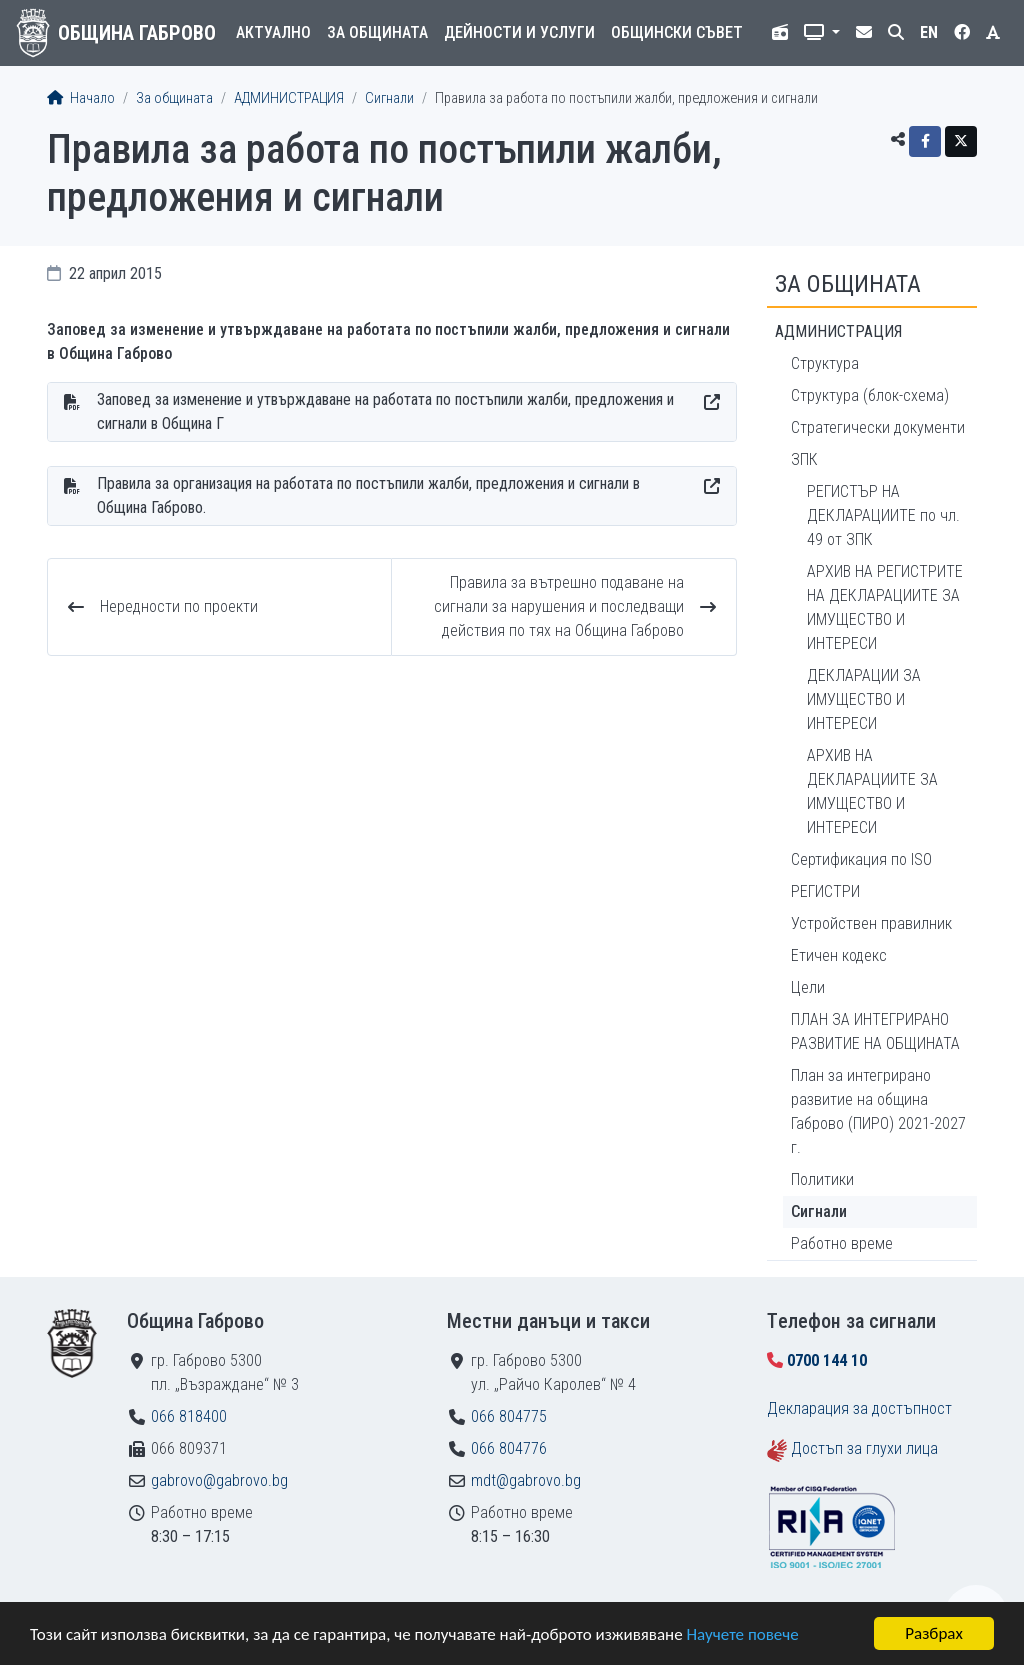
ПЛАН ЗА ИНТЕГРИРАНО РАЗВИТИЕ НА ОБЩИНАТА (875, 1031)
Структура (825, 363)
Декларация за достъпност (859, 1408)
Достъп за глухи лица (864, 1448)
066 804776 (509, 1448)
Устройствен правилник (871, 923)
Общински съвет (677, 32)
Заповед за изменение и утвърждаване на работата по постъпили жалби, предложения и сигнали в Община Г (385, 411)
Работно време (842, 1243)
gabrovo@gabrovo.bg (219, 1480)
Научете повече (742, 1635)
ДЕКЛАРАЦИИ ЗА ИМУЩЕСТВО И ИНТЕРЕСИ (864, 699)
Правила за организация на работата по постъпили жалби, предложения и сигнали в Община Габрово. (368, 495)
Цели (808, 987)
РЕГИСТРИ (825, 891)
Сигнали (389, 98)
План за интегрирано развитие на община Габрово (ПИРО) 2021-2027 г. (878, 1111)
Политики (822, 1179)
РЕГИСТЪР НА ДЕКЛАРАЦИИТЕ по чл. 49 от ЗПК (883, 515)
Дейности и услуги (519, 32)
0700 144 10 (827, 1360)
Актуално (273, 32)
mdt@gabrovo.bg (526, 1480)
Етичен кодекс (839, 955)
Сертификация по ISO (861, 859)
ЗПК (804, 459)
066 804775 (509, 1416)
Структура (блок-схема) (870, 395)
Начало (81, 98)
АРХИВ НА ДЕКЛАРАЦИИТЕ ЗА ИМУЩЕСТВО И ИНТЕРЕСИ (872, 791)
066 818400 (189, 1416)
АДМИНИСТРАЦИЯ (289, 98)
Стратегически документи (878, 427)
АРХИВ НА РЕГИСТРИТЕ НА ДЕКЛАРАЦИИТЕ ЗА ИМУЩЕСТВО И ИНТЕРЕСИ (885, 607)
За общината (377, 32)
